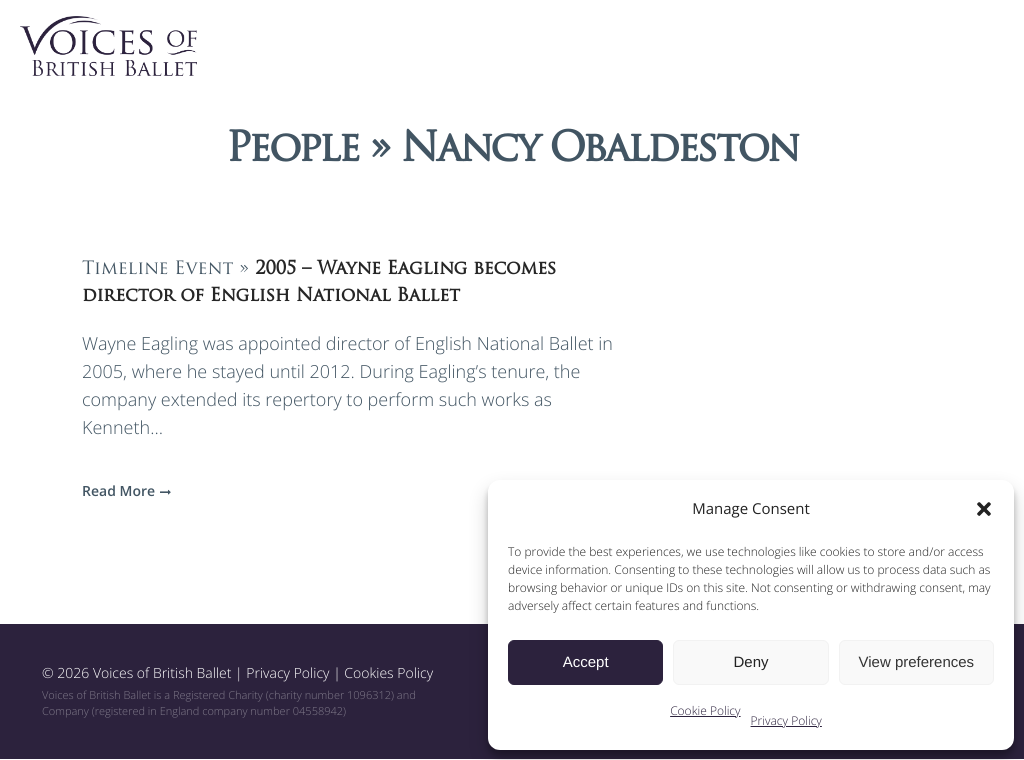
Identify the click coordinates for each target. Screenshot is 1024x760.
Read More (124, 492)
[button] (984, 509)
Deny (750, 662)
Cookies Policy (388, 674)
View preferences (917, 662)
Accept (586, 662)
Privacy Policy (786, 720)
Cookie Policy (705, 710)
